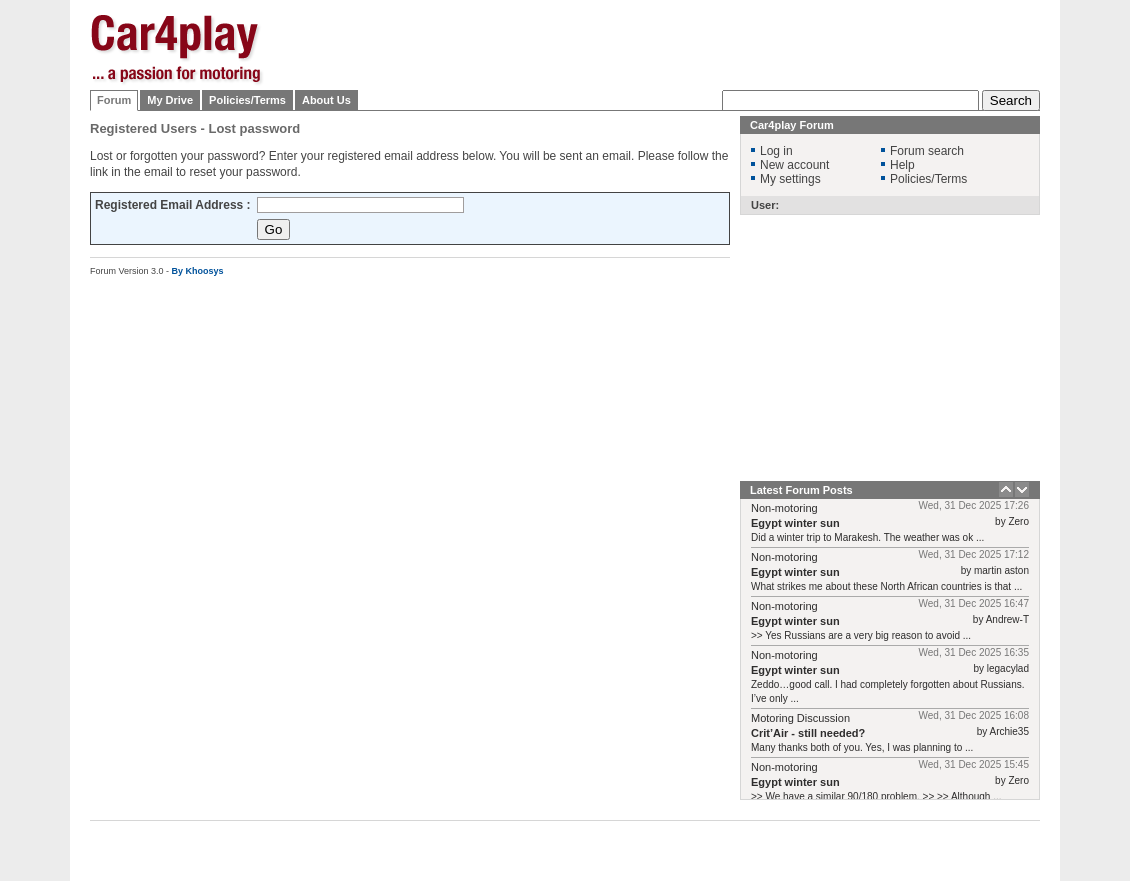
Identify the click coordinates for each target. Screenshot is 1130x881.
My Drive (170, 100)
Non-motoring (784, 508)
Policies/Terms (247, 100)
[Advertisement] (676, 140)
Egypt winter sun (795, 523)
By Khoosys (198, 271)
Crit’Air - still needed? (808, 733)
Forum (114, 100)
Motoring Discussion (800, 718)
